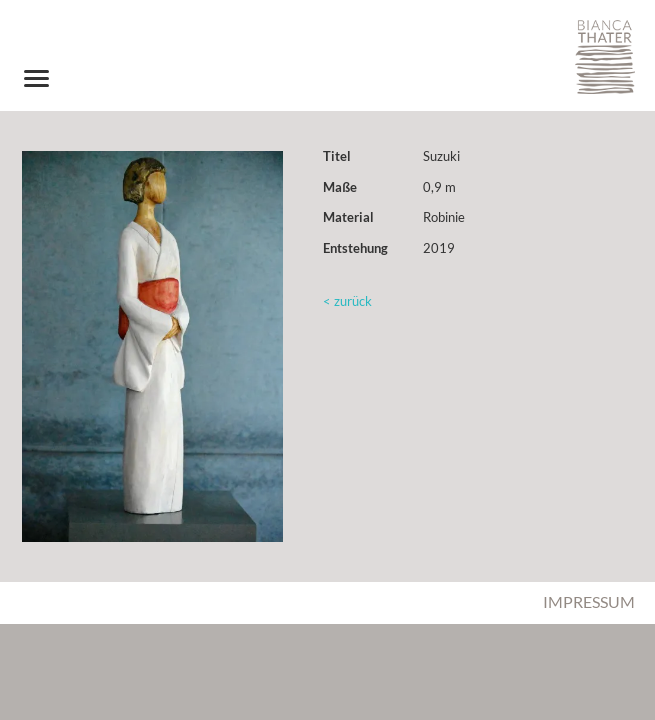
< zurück (347, 301)
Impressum (589, 601)
